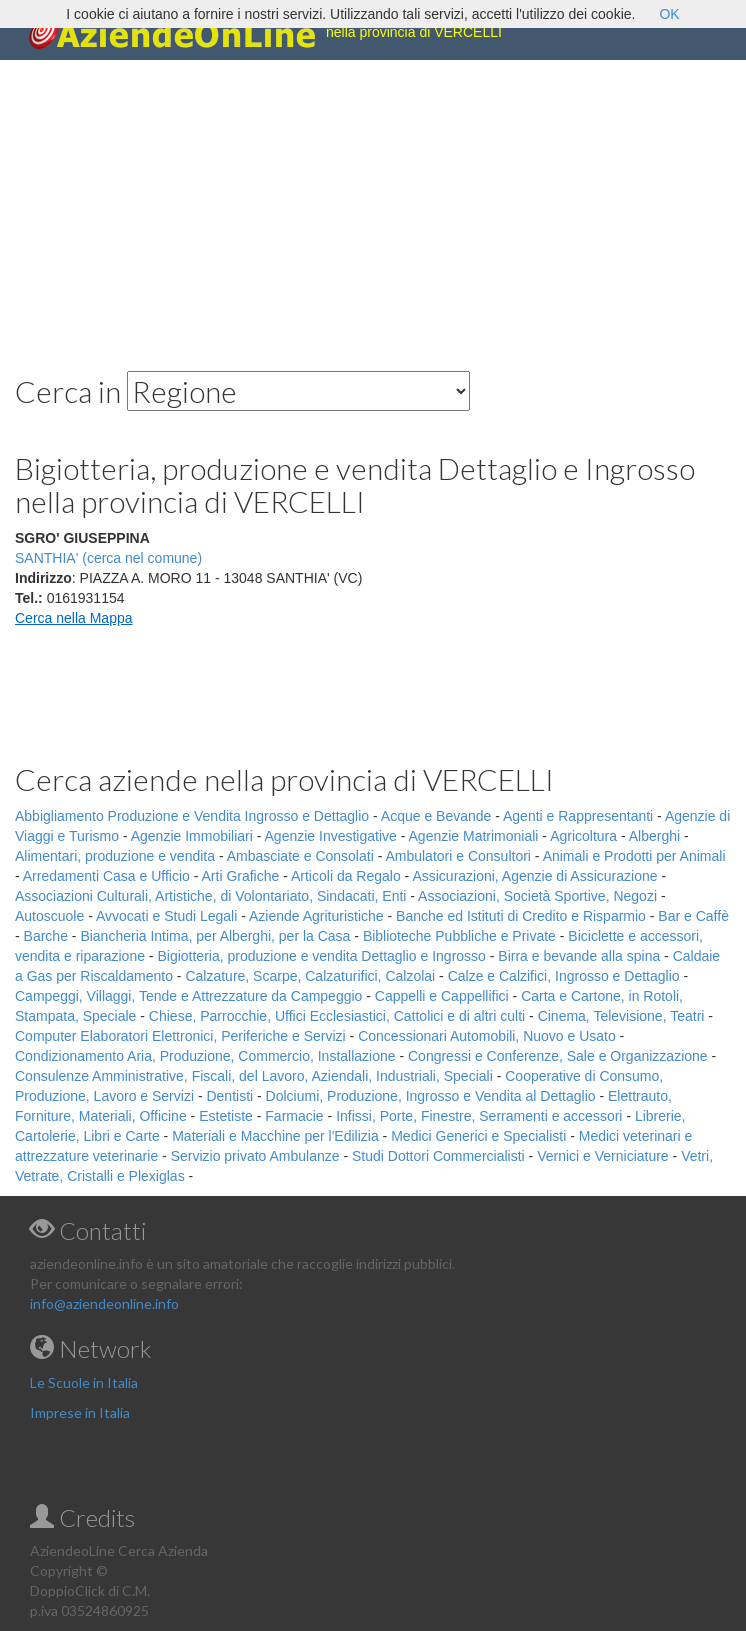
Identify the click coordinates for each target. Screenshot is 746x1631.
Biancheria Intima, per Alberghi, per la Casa (215, 936)
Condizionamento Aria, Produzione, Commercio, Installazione (205, 1056)
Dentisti (229, 1096)
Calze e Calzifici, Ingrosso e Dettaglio (564, 976)
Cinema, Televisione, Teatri (621, 1016)
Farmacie (294, 1116)
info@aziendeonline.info (104, 1303)
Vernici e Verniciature (603, 1156)
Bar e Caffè (693, 916)
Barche (46, 936)
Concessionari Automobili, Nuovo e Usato (487, 1036)
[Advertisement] (373, 200)
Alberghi (654, 836)
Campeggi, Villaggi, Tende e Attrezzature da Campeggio (188, 996)
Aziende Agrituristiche (316, 916)
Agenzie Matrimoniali (474, 836)
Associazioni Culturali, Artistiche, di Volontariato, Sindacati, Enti (210, 896)
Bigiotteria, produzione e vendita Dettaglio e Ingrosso (321, 956)
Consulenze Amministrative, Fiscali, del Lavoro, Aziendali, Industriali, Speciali (254, 1076)
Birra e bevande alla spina (579, 956)
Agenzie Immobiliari (192, 836)
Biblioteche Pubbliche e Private (459, 936)
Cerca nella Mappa (74, 618)
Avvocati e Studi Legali (166, 916)
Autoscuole (49, 916)
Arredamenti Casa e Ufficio (106, 876)
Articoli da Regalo (346, 876)
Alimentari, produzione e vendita (115, 856)
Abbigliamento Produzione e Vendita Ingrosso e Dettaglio (192, 816)
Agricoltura (583, 836)
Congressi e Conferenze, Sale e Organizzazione (558, 1056)
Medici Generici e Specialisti (478, 1136)
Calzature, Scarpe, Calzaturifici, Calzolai (310, 976)
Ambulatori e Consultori (458, 856)
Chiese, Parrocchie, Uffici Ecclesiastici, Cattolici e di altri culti (337, 1016)
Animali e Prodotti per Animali (634, 856)
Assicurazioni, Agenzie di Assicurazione (534, 876)
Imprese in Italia (80, 1412)
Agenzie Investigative (331, 836)
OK (669, 14)
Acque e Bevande (436, 816)
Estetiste (226, 1116)
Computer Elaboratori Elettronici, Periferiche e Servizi (180, 1036)
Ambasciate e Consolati (300, 856)
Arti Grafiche (241, 876)
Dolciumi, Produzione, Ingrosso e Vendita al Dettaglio (431, 1096)
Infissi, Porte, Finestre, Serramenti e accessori (479, 1116)
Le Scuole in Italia (84, 1382)
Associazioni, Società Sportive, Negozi (537, 896)
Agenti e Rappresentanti (578, 816)
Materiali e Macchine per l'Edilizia (275, 1136)
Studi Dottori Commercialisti (438, 1156)
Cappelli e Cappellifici (442, 996)
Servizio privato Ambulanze (255, 1156)
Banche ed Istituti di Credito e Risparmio (521, 916)
